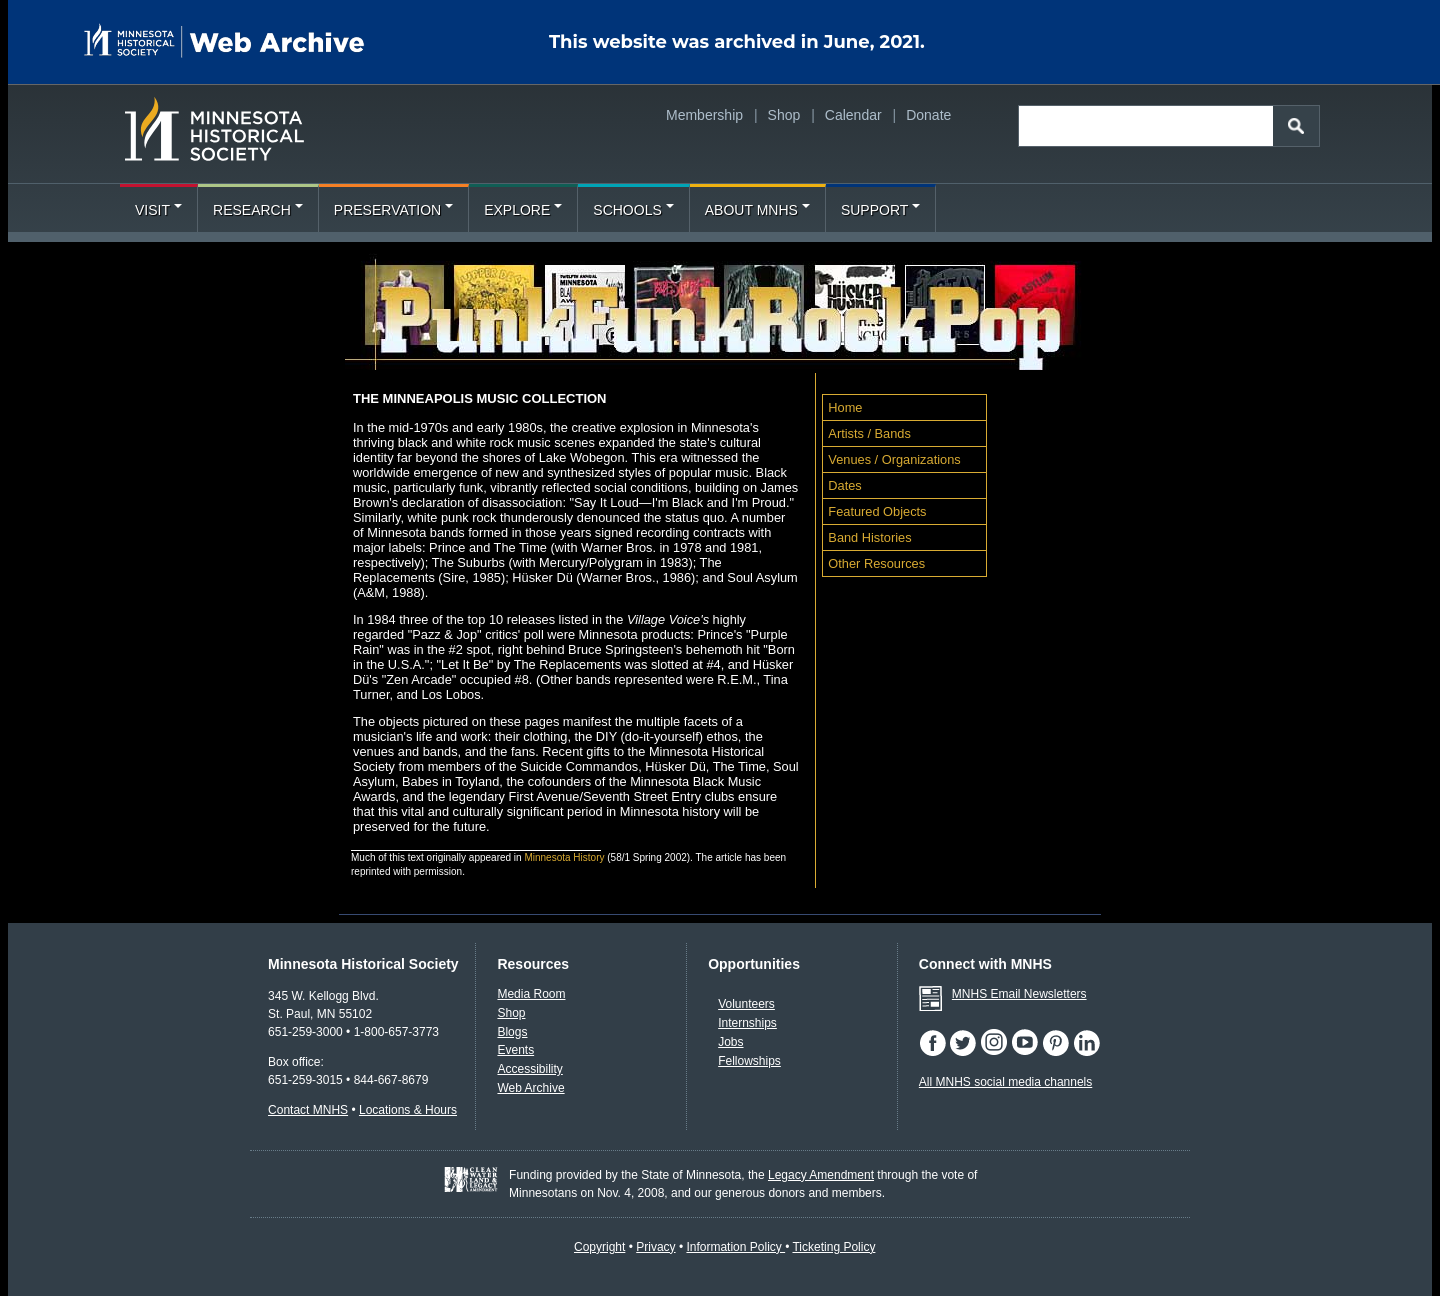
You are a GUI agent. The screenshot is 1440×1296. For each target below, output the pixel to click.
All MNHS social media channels (1005, 1082)
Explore (523, 210)
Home (845, 407)
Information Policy (735, 1247)
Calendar (853, 115)
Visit (158, 210)
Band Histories (869, 537)
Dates (844, 485)
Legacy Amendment (821, 1175)
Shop (784, 115)
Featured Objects (877, 511)
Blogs (512, 1032)
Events (515, 1050)
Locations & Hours (408, 1110)
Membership (704, 115)
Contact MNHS (308, 1110)
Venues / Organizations (894, 459)
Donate (928, 115)
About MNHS (757, 210)
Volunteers (746, 1004)
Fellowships (749, 1061)
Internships (747, 1023)
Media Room (531, 994)
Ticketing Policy (833, 1247)
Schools (633, 210)
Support (880, 210)
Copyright (599, 1247)
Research (258, 210)
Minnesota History (564, 857)
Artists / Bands (869, 433)
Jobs (730, 1042)
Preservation (393, 210)
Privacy (655, 1247)
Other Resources (876, 563)
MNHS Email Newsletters (1019, 994)
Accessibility (529, 1069)
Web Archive (530, 1088)
